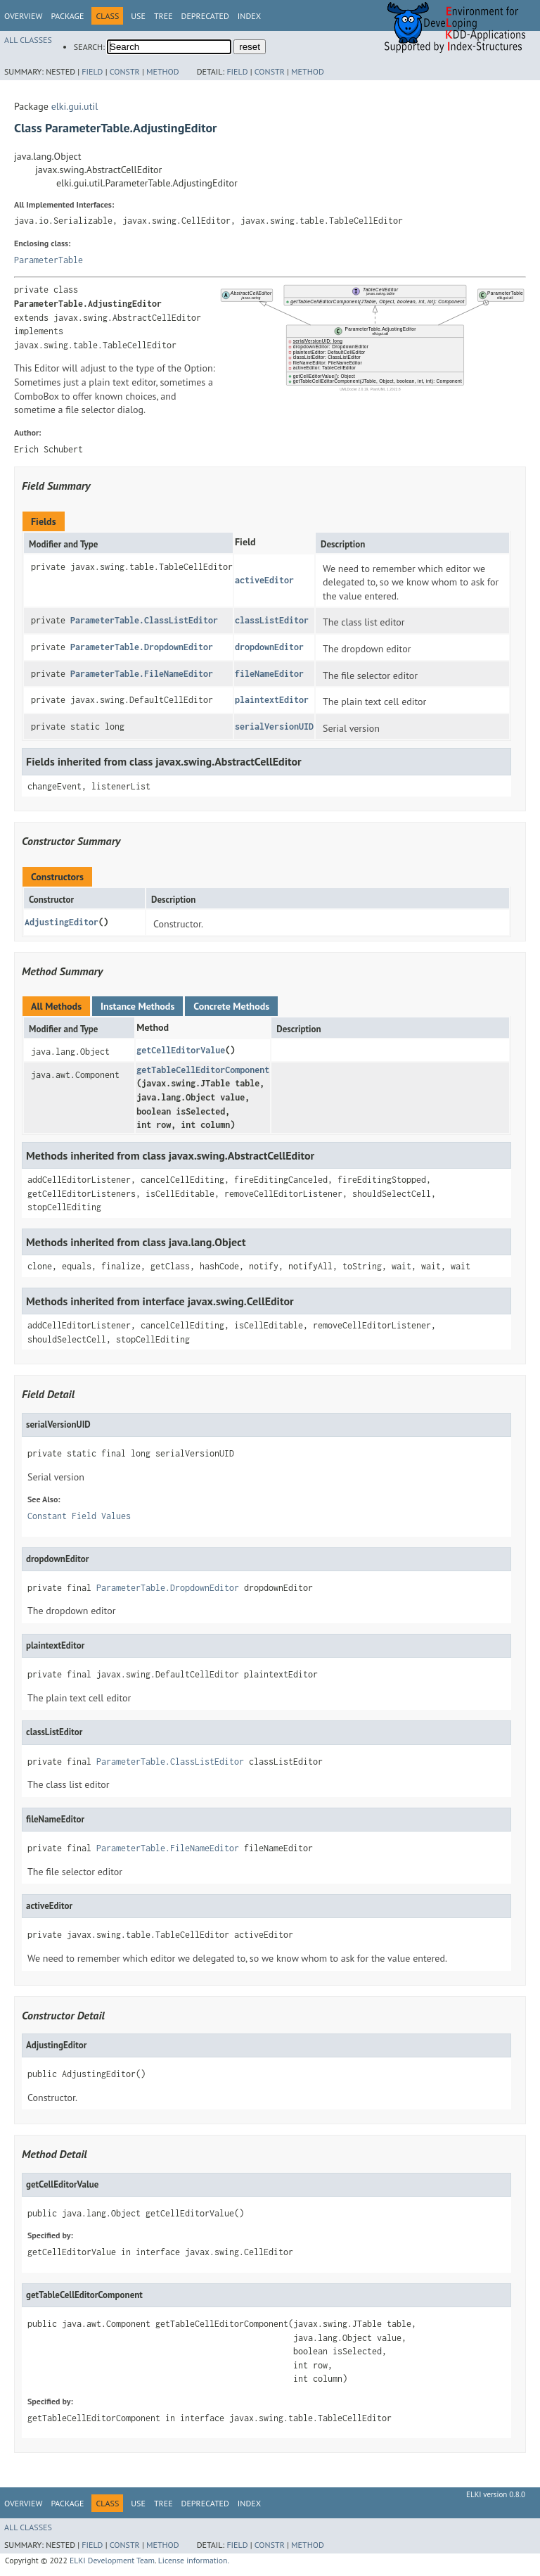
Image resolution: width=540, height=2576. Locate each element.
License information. (193, 2560)
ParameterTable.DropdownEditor (141, 647)
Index (249, 16)
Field (92, 71)
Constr (125, 71)
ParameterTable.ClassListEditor (144, 620)
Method (162, 71)
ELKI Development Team (112, 2560)
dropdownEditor (269, 647)
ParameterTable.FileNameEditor (141, 673)
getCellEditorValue (180, 1050)
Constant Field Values (79, 1516)
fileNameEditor (269, 673)
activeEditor (264, 580)
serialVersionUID (274, 726)
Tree (163, 16)
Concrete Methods (231, 1006)
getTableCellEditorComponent (202, 1070)
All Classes (28, 39)
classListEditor (272, 620)
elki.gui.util (74, 106)
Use (138, 16)
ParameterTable (48, 260)
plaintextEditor (272, 699)
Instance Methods (137, 1006)
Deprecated (205, 16)
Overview (23, 16)
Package (67, 16)
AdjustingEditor (61, 922)
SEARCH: (89, 47)
